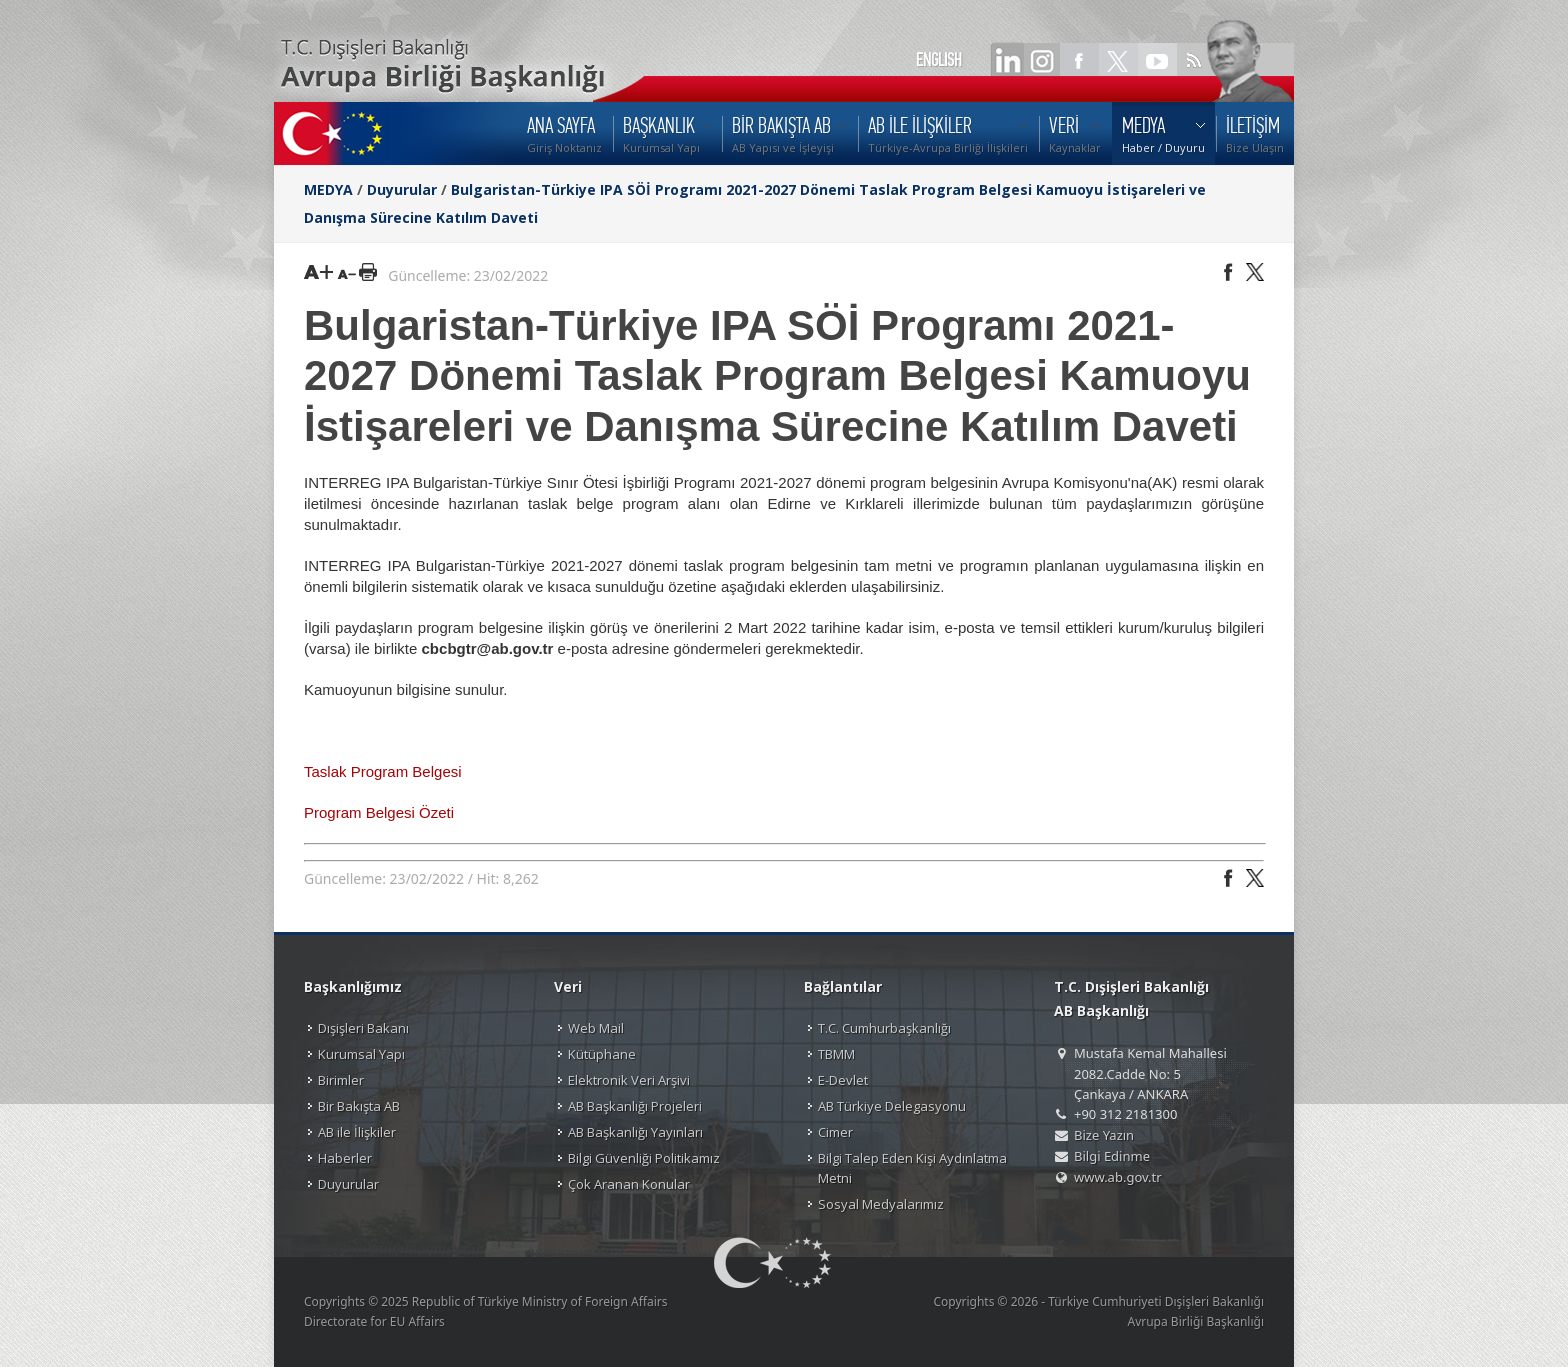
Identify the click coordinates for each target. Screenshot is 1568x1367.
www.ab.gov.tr (1118, 1177)
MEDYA (328, 189)
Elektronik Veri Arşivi (629, 1080)
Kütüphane (602, 1054)
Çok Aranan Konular (629, 1184)
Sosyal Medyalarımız (881, 1204)
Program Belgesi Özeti (379, 812)
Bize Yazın (1104, 1135)
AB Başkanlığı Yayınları (635, 1132)
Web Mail (596, 1028)
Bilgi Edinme (1112, 1156)
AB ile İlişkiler (357, 1132)
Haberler (345, 1158)
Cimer (835, 1132)
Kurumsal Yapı (361, 1054)
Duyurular (402, 189)
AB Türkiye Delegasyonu (892, 1106)
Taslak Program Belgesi (383, 771)
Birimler (341, 1080)
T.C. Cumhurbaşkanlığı (884, 1028)
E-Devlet (843, 1080)
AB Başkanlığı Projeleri (635, 1106)
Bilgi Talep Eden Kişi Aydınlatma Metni (912, 1168)
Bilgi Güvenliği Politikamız (644, 1158)
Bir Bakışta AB (359, 1106)
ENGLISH (939, 60)
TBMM (836, 1054)
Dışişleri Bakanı (363, 1028)
